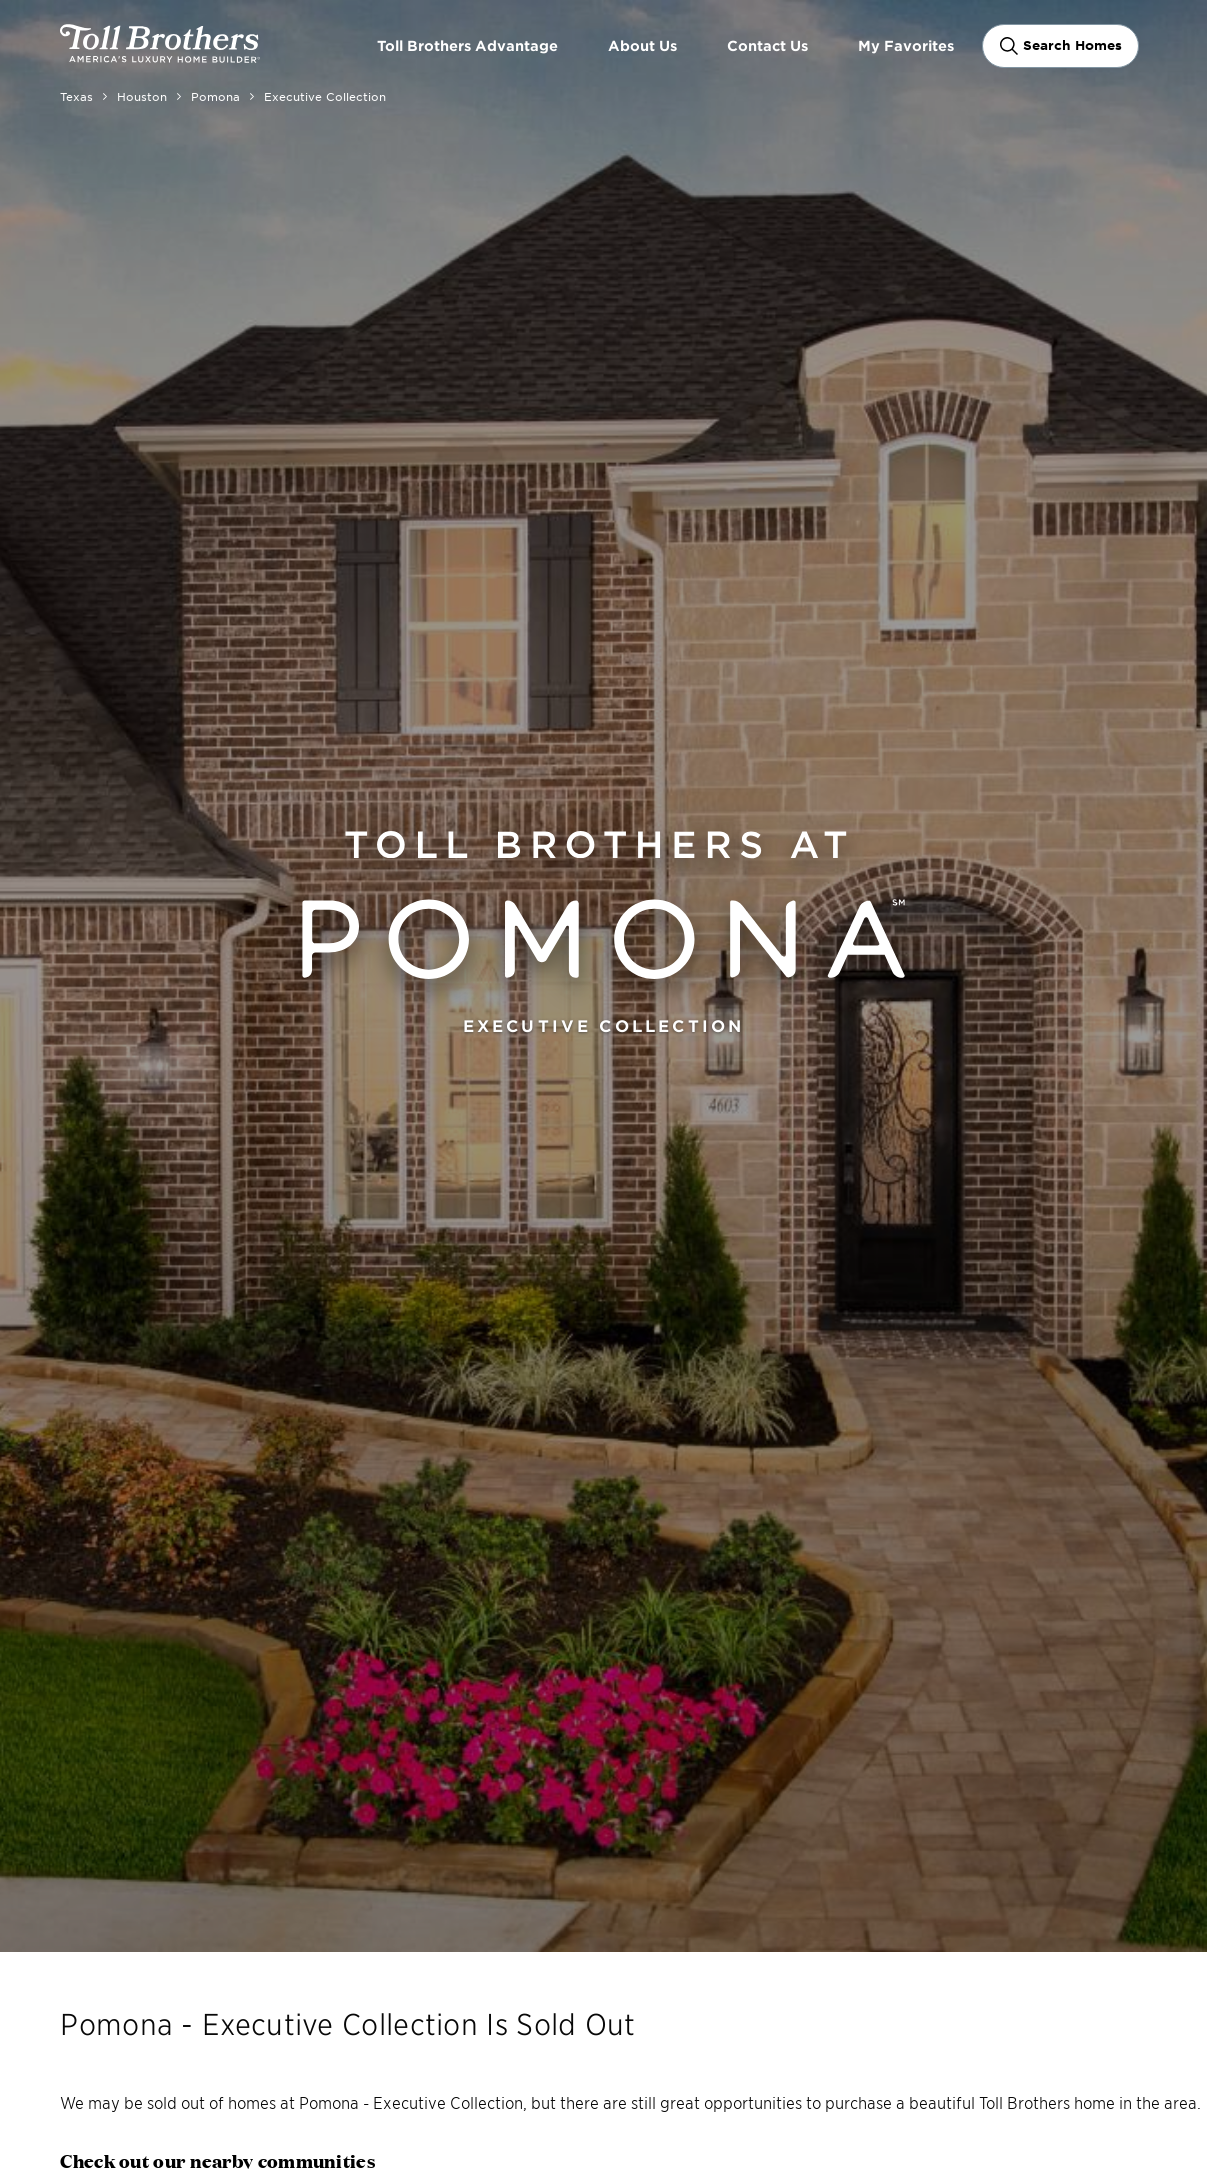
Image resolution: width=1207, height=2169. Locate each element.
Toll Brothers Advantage (467, 45)
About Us (642, 45)
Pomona (215, 96)
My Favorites (906, 45)
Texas (76, 96)
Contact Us (767, 45)
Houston (142, 96)
